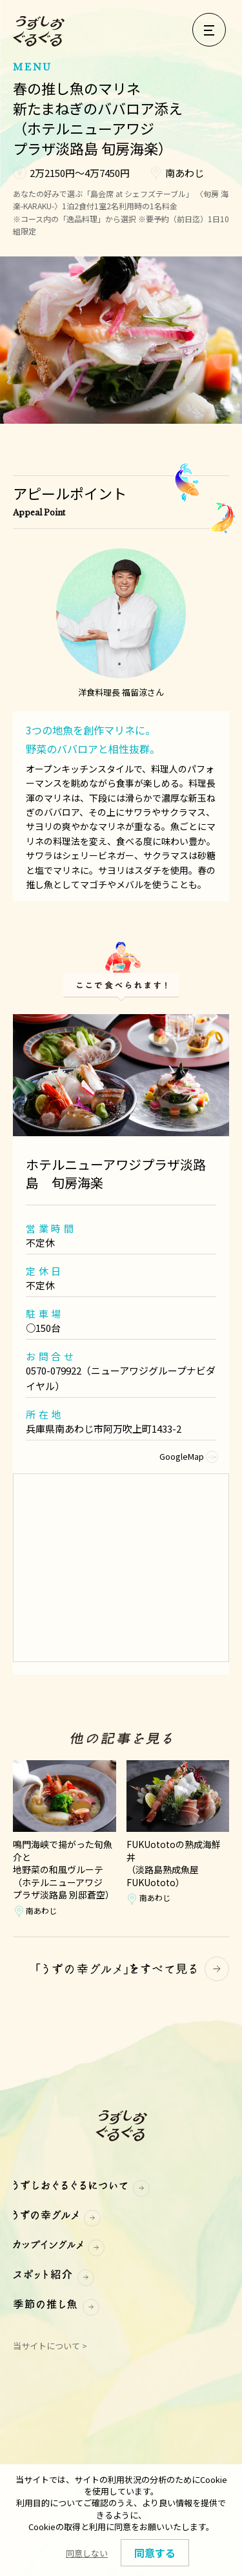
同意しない (87, 2553)
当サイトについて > (50, 2346)
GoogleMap (188, 1456)
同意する (155, 2552)
